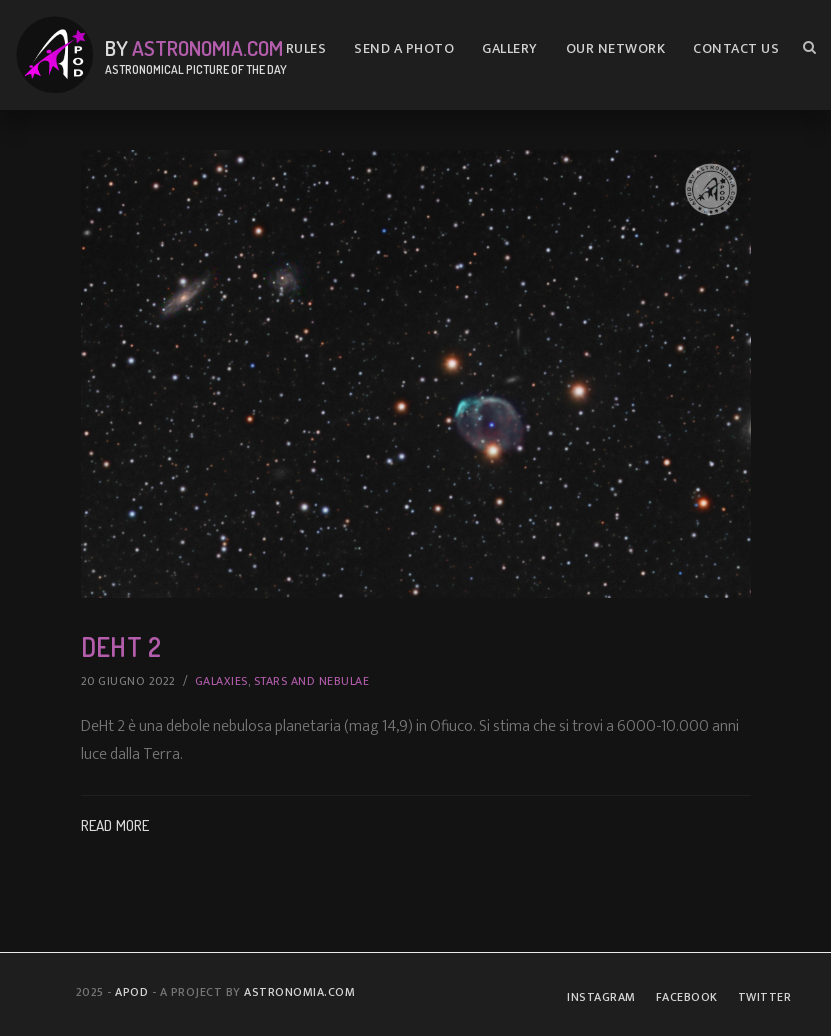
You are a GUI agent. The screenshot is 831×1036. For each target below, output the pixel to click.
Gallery (510, 48)
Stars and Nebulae (312, 681)
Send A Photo (404, 48)
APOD (131, 992)
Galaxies (221, 681)
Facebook (687, 997)
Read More (115, 825)
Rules (306, 48)
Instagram (601, 997)
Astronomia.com (207, 47)
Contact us (736, 48)
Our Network (616, 48)
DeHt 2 (121, 646)
